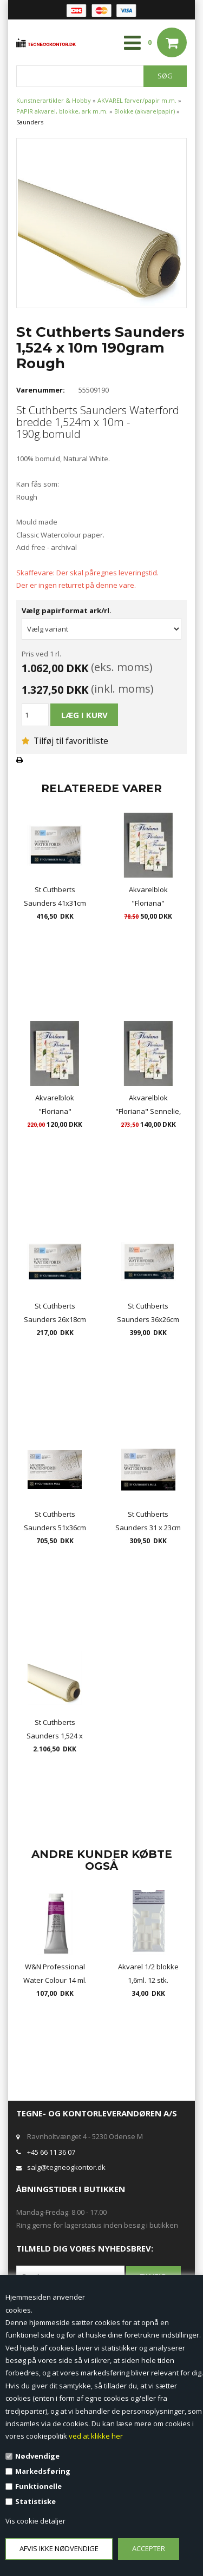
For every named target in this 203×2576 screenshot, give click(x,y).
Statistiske (35, 2501)
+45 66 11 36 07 (51, 2152)
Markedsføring (42, 2471)
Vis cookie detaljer (35, 2521)
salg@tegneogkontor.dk (66, 2167)
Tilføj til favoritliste (65, 741)
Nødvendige (37, 2456)
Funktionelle (38, 2486)
